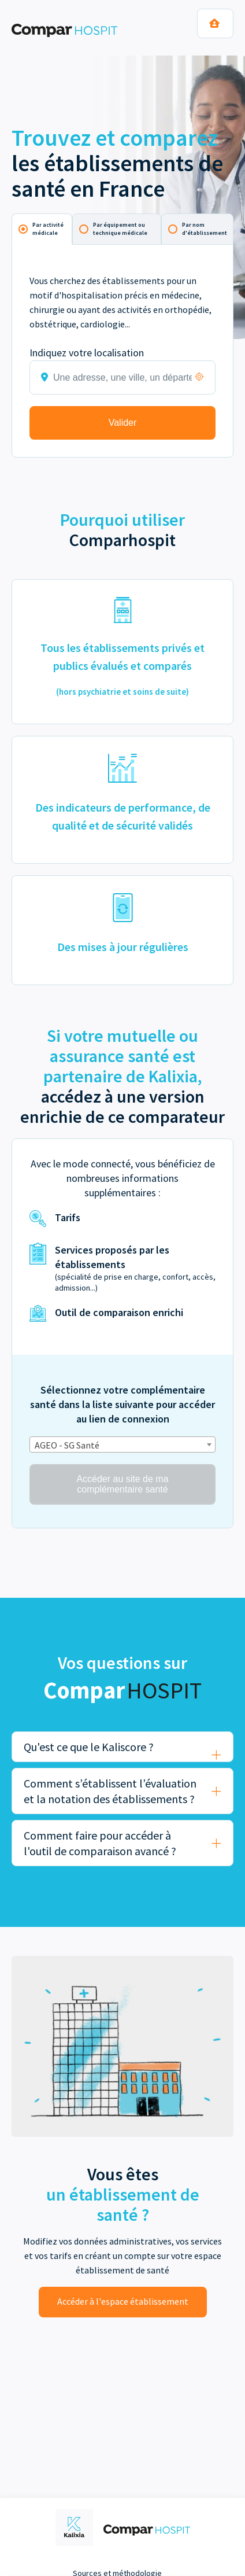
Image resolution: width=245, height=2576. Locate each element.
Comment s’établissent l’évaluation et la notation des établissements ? (110, 1791)
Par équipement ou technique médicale (120, 229)
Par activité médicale (48, 229)
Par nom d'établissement (204, 229)
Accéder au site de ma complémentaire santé (122, 1484)
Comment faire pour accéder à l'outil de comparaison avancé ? (100, 1843)
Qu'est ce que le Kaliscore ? (89, 1747)
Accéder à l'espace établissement (122, 2301)
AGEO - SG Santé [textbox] (67, 1445)
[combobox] (122, 1444)
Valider (123, 423)
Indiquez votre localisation (86, 352)
